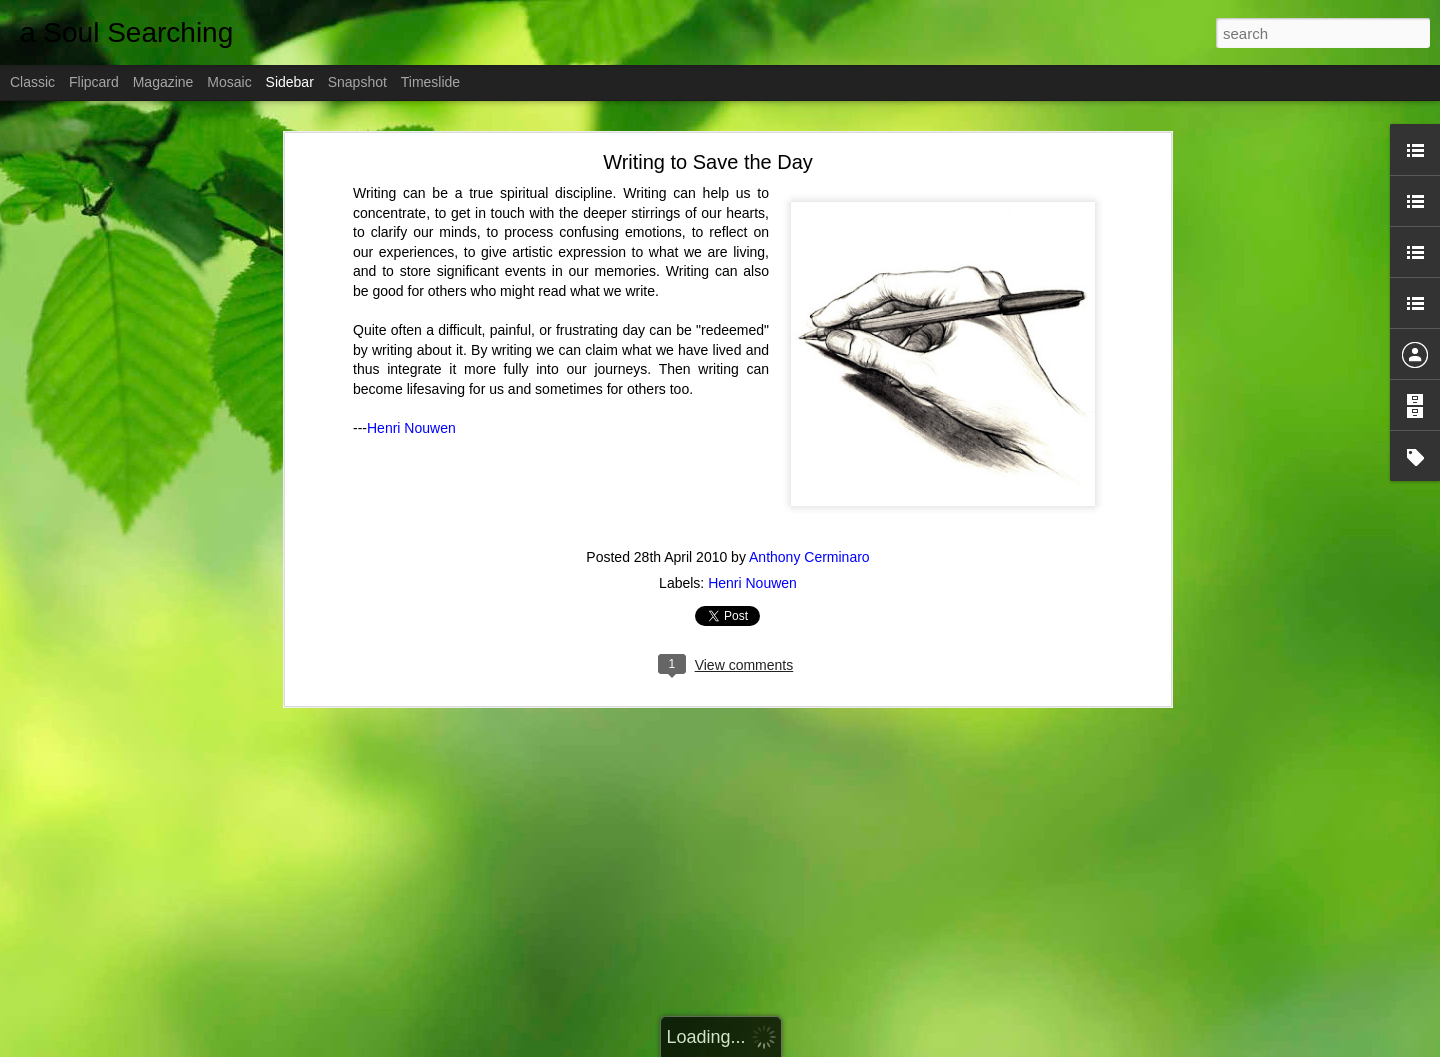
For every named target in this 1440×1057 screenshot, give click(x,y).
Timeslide (430, 82)
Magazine (163, 82)
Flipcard (94, 82)
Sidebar (290, 82)
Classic (32, 82)
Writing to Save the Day (708, 134)
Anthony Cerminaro (809, 528)
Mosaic (229, 82)
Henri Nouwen (411, 400)
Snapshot (357, 82)
